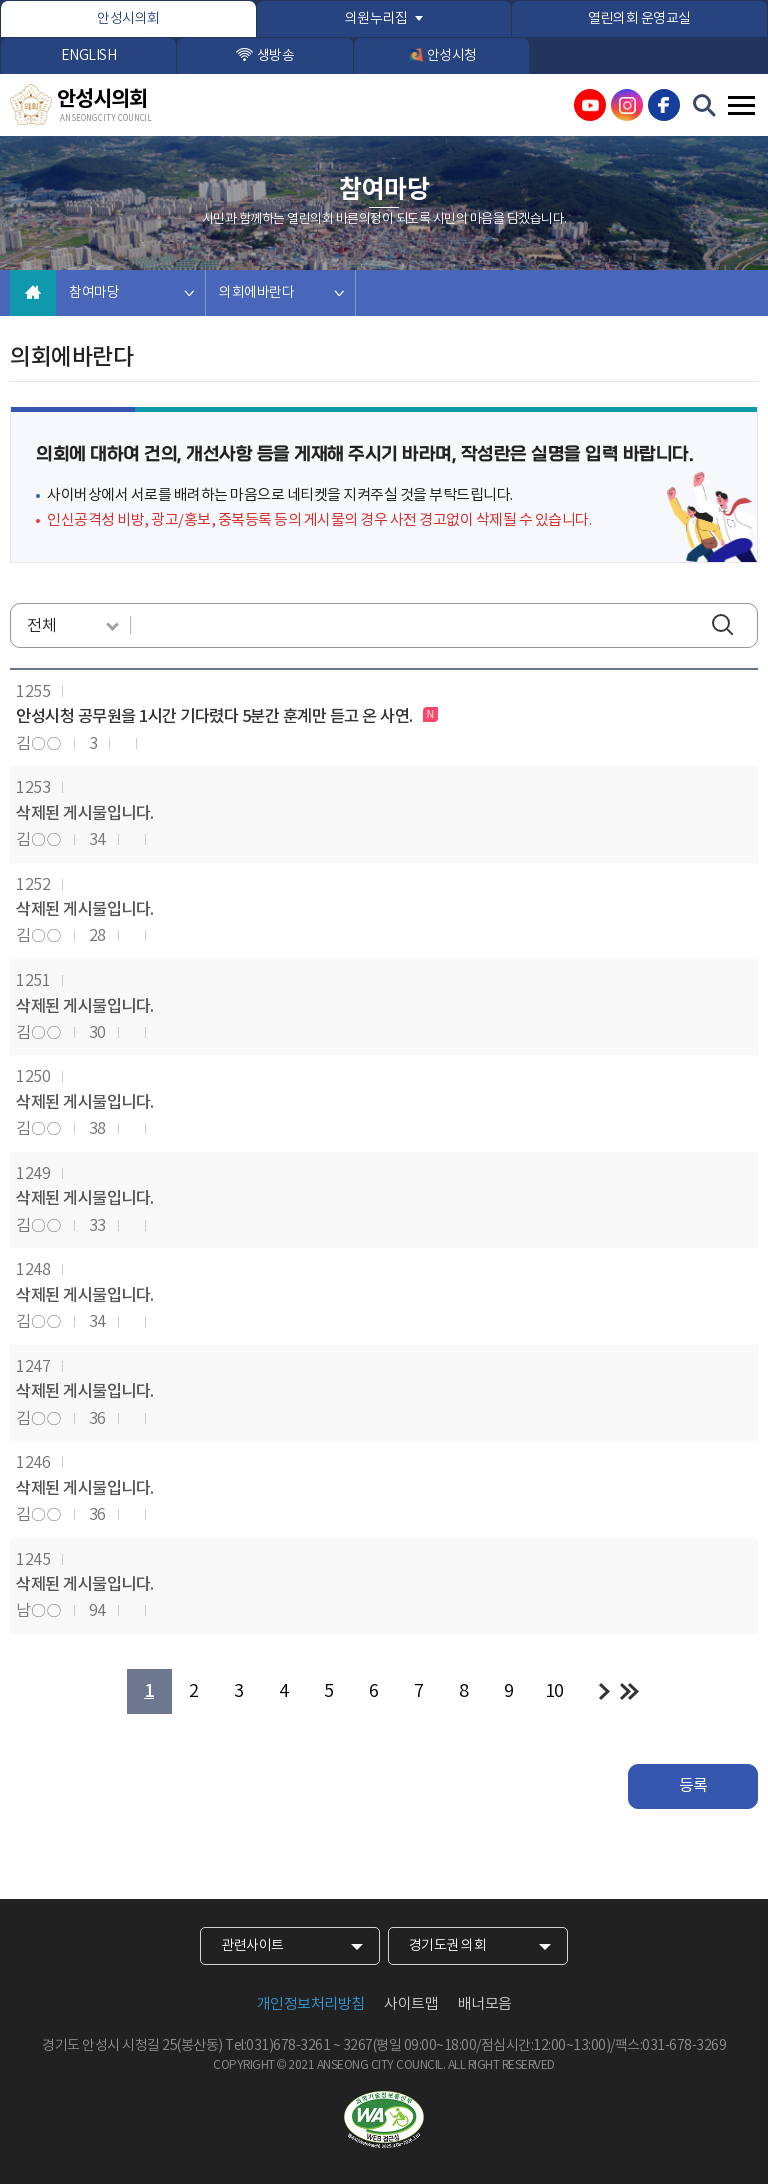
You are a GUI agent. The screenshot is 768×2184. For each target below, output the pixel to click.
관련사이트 (252, 1946)
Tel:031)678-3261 (277, 2046)
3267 (358, 2046)
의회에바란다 (256, 293)
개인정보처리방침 (311, 2004)
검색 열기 (705, 106)
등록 (693, 1786)
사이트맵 (411, 2004)
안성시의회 (128, 19)
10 (554, 1691)
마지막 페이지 (629, 1691)
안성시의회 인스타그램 (627, 105)
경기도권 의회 (448, 1946)
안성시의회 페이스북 (664, 105)
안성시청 (452, 56)
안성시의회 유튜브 (590, 105)
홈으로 (33, 293)
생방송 (276, 56)
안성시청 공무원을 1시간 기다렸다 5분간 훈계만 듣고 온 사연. (216, 717)
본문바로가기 (0, 0)
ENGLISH (89, 56)
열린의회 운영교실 (639, 19)
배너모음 (485, 2004)
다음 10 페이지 (604, 1691)
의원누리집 (376, 19)
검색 (727, 626)
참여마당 (94, 293)
